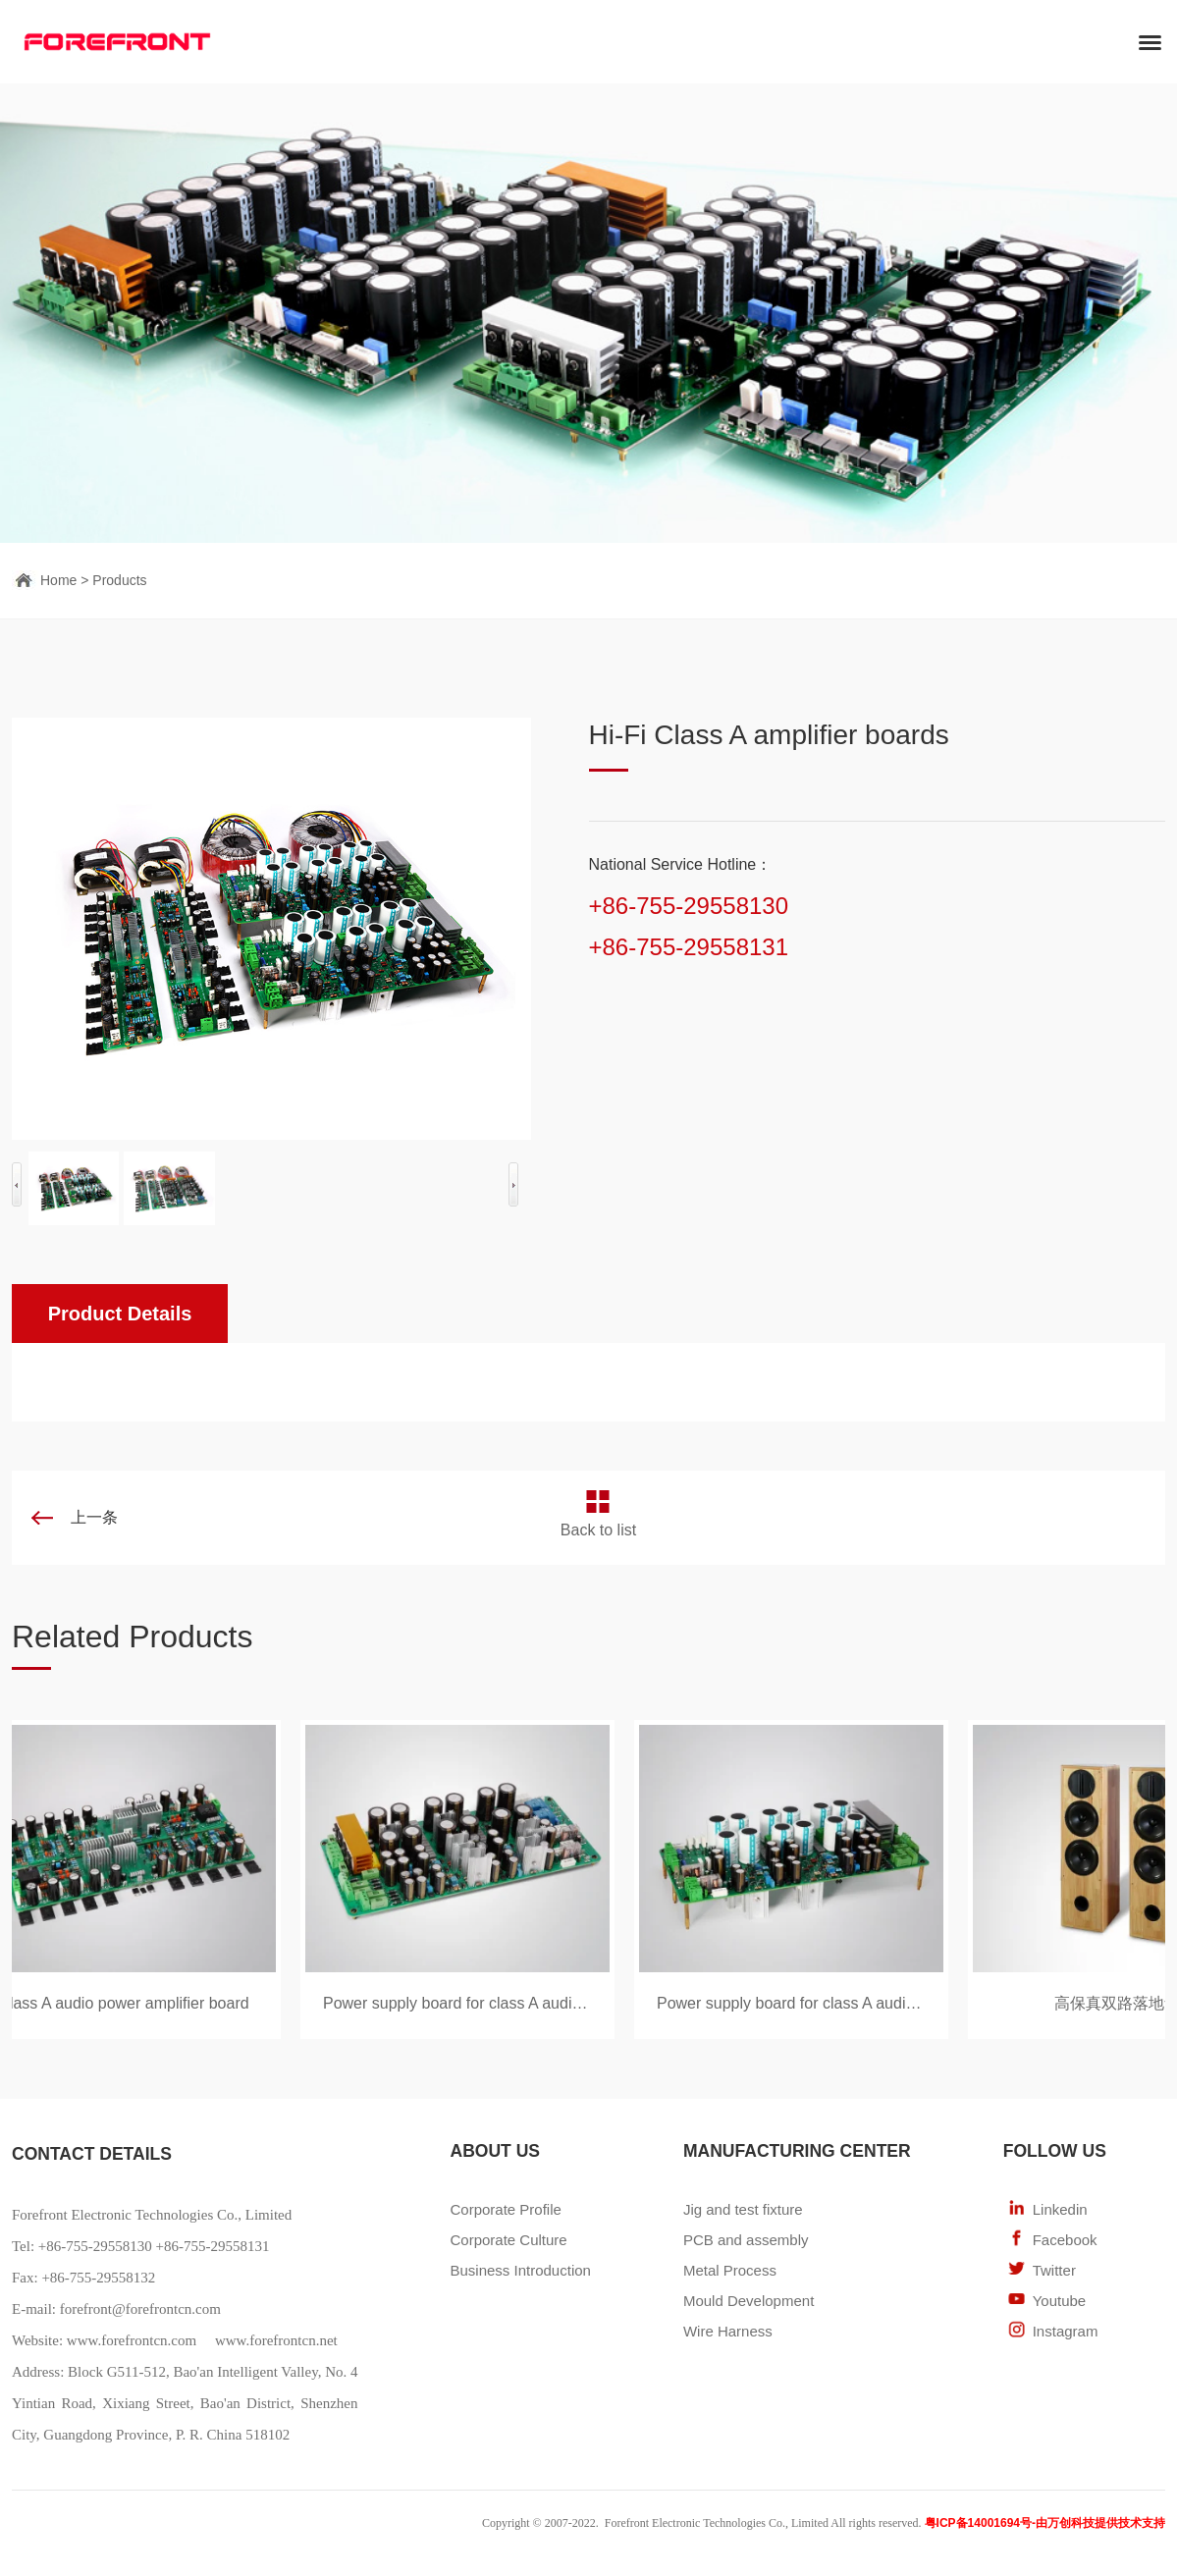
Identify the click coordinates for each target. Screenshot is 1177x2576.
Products (119, 580)
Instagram (1065, 2331)
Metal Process (729, 2270)
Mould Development (748, 2300)
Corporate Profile (505, 2209)
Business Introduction (520, 2270)
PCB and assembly (746, 2239)
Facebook (1065, 2239)
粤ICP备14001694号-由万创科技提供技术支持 (1045, 2523)
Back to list (598, 1530)
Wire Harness (728, 2331)
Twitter (1054, 2270)
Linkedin (1060, 2209)
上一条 (94, 1517)
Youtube (1060, 2300)
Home (58, 580)
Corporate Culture (508, 2239)
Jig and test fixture (743, 2209)
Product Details (120, 1313)
